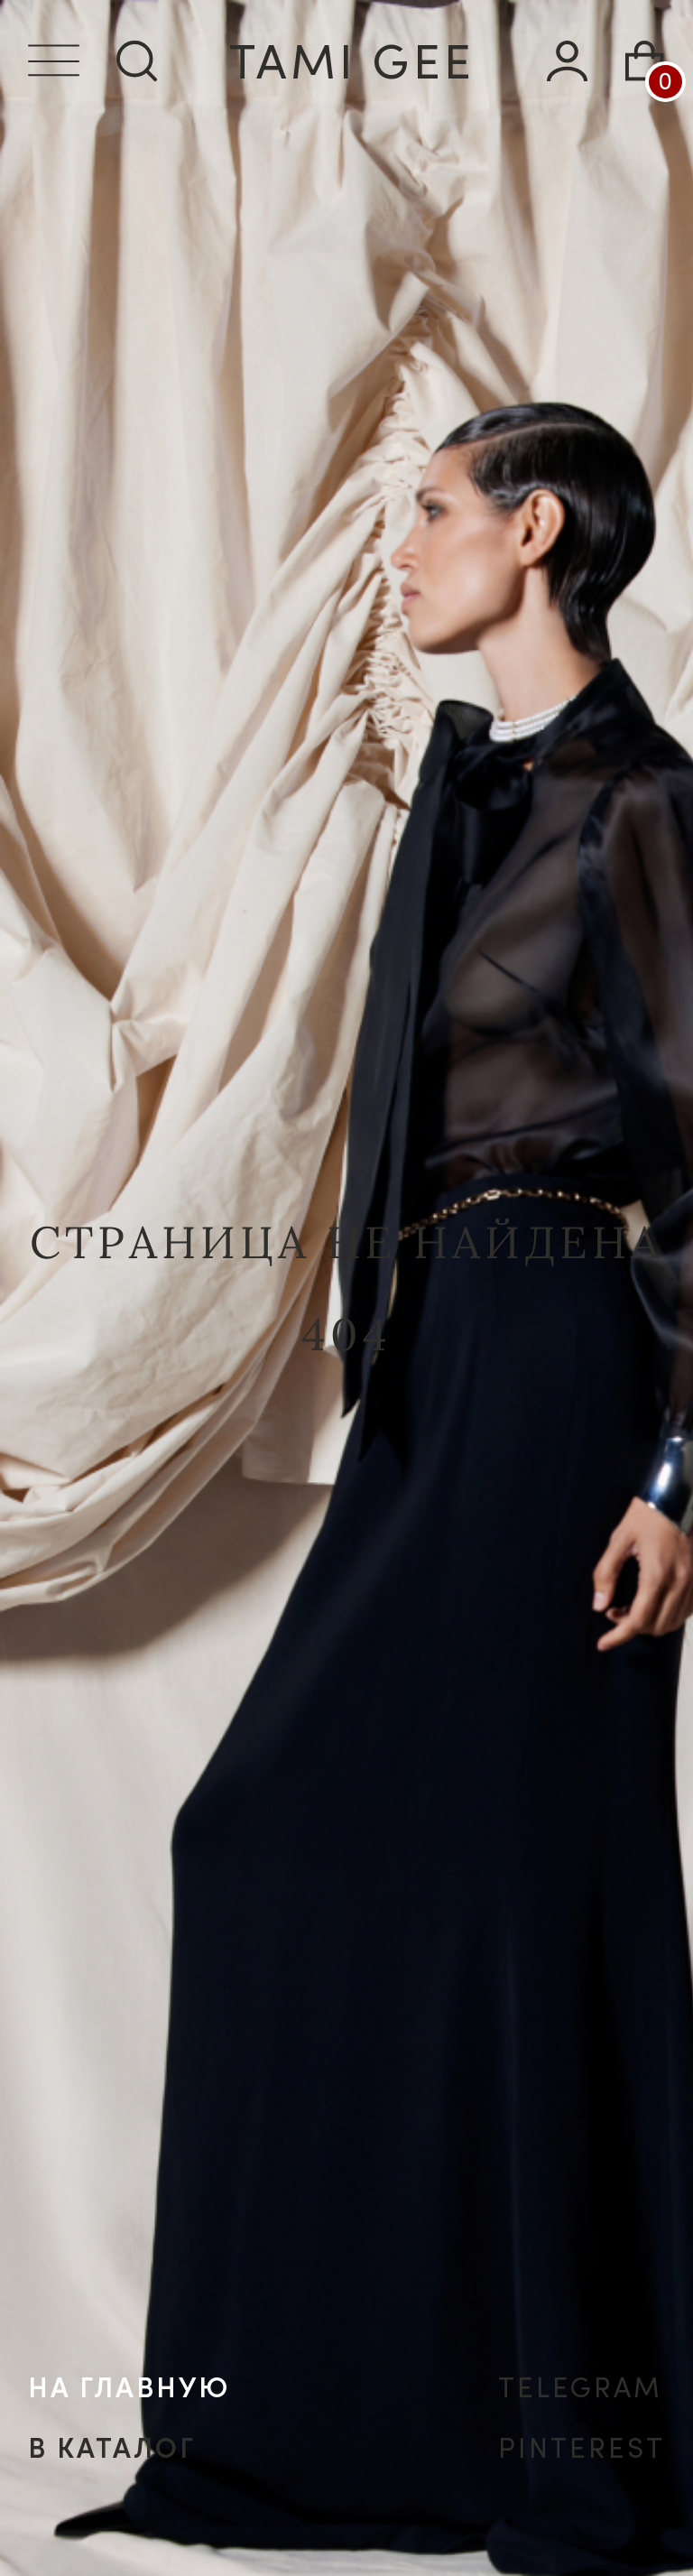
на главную (129, 2388)
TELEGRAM (580, 2388)
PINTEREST (582, 2448)
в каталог (112, 2448)
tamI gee (352, 61)
